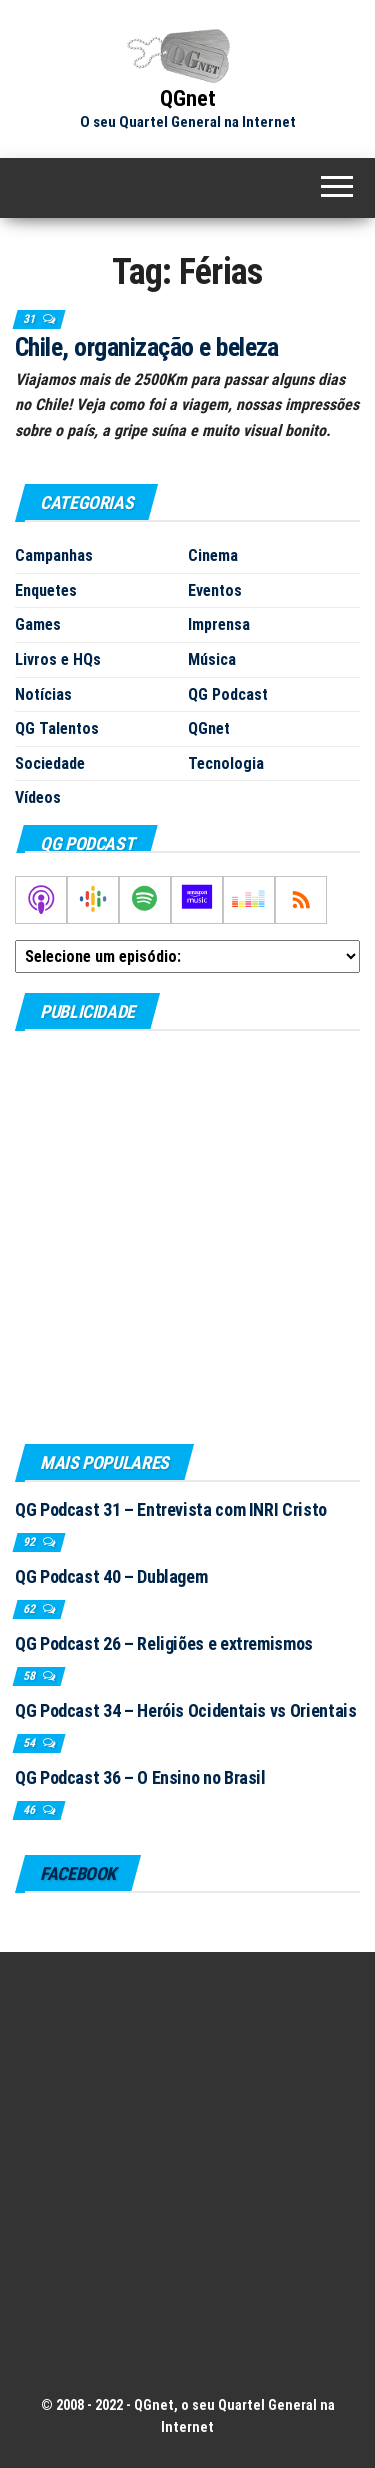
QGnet (188, 98)
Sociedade (50, 763)
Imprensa (219, 624)
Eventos (215, 590)
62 (30, 1609)
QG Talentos (57, 728)
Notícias (43, 694)
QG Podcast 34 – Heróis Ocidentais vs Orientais (185, 1710)
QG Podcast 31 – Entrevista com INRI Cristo (171, 1509)
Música (212, 659)
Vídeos (38, 797)
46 (30, 1810)
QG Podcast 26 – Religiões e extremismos (164, 1643)
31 (30, 319)
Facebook (78, 1873)
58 (30, 1676)
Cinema (213, 555)
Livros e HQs (58, 659)
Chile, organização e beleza (147, 347)
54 (30, 1743)
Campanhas (54, 555)
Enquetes (46, 590)
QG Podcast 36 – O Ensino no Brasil (140, 1777)
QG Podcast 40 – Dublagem (111, 1576)
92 (30, 1542)
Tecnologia (226, 763)
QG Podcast (228, 694)
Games (38, 624)
